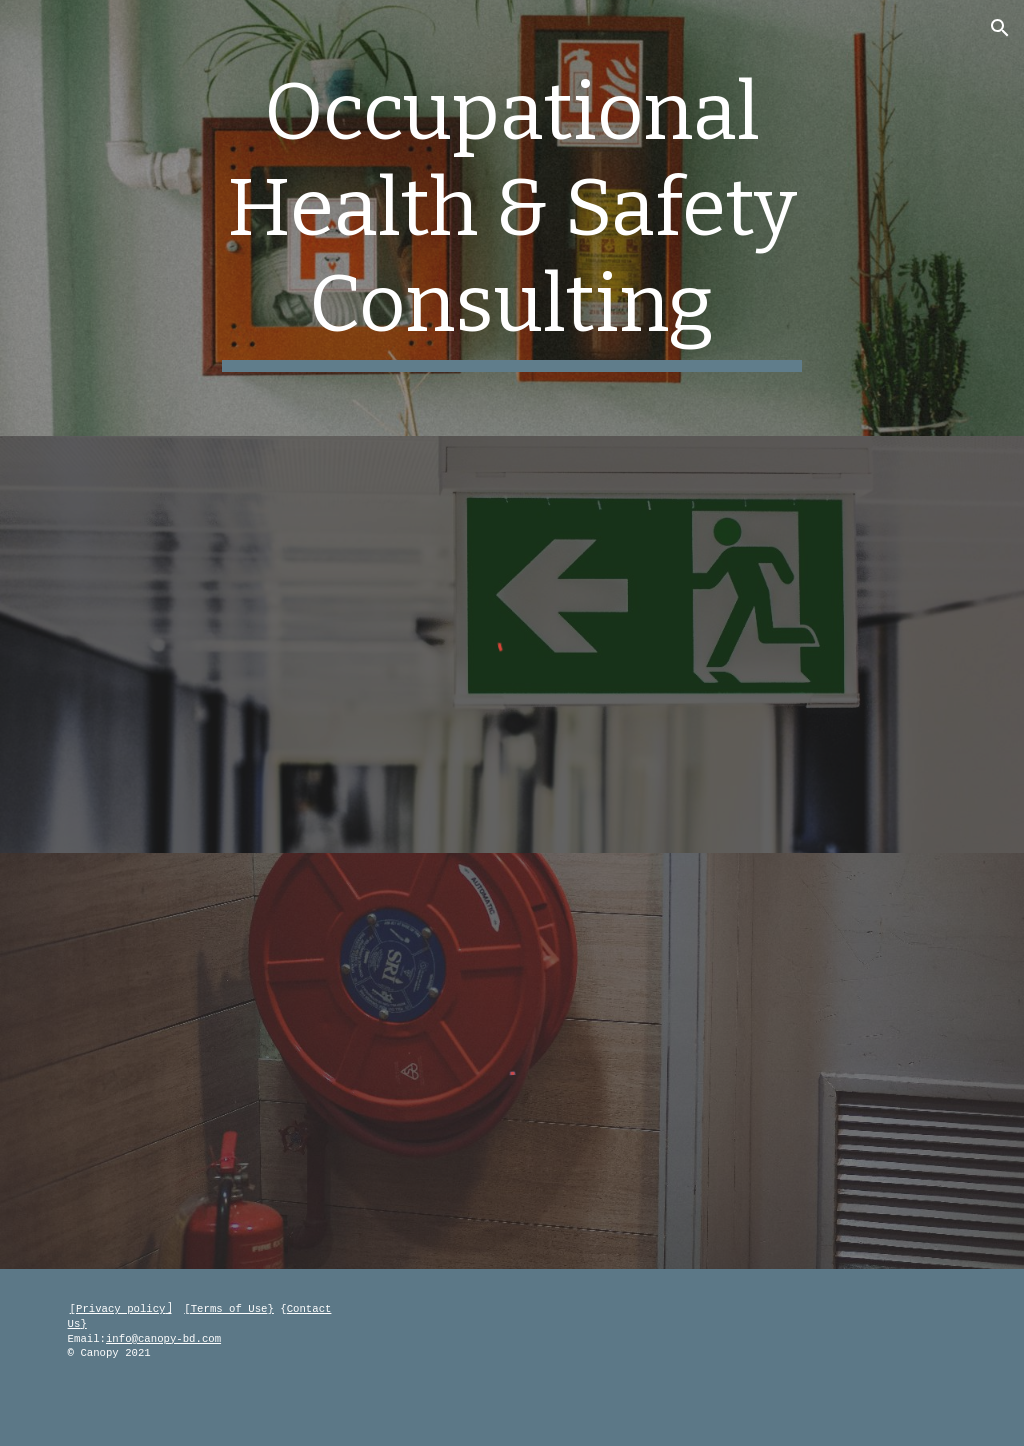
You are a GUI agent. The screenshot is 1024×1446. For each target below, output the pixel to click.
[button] (1000, 28)
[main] (511, 218)
